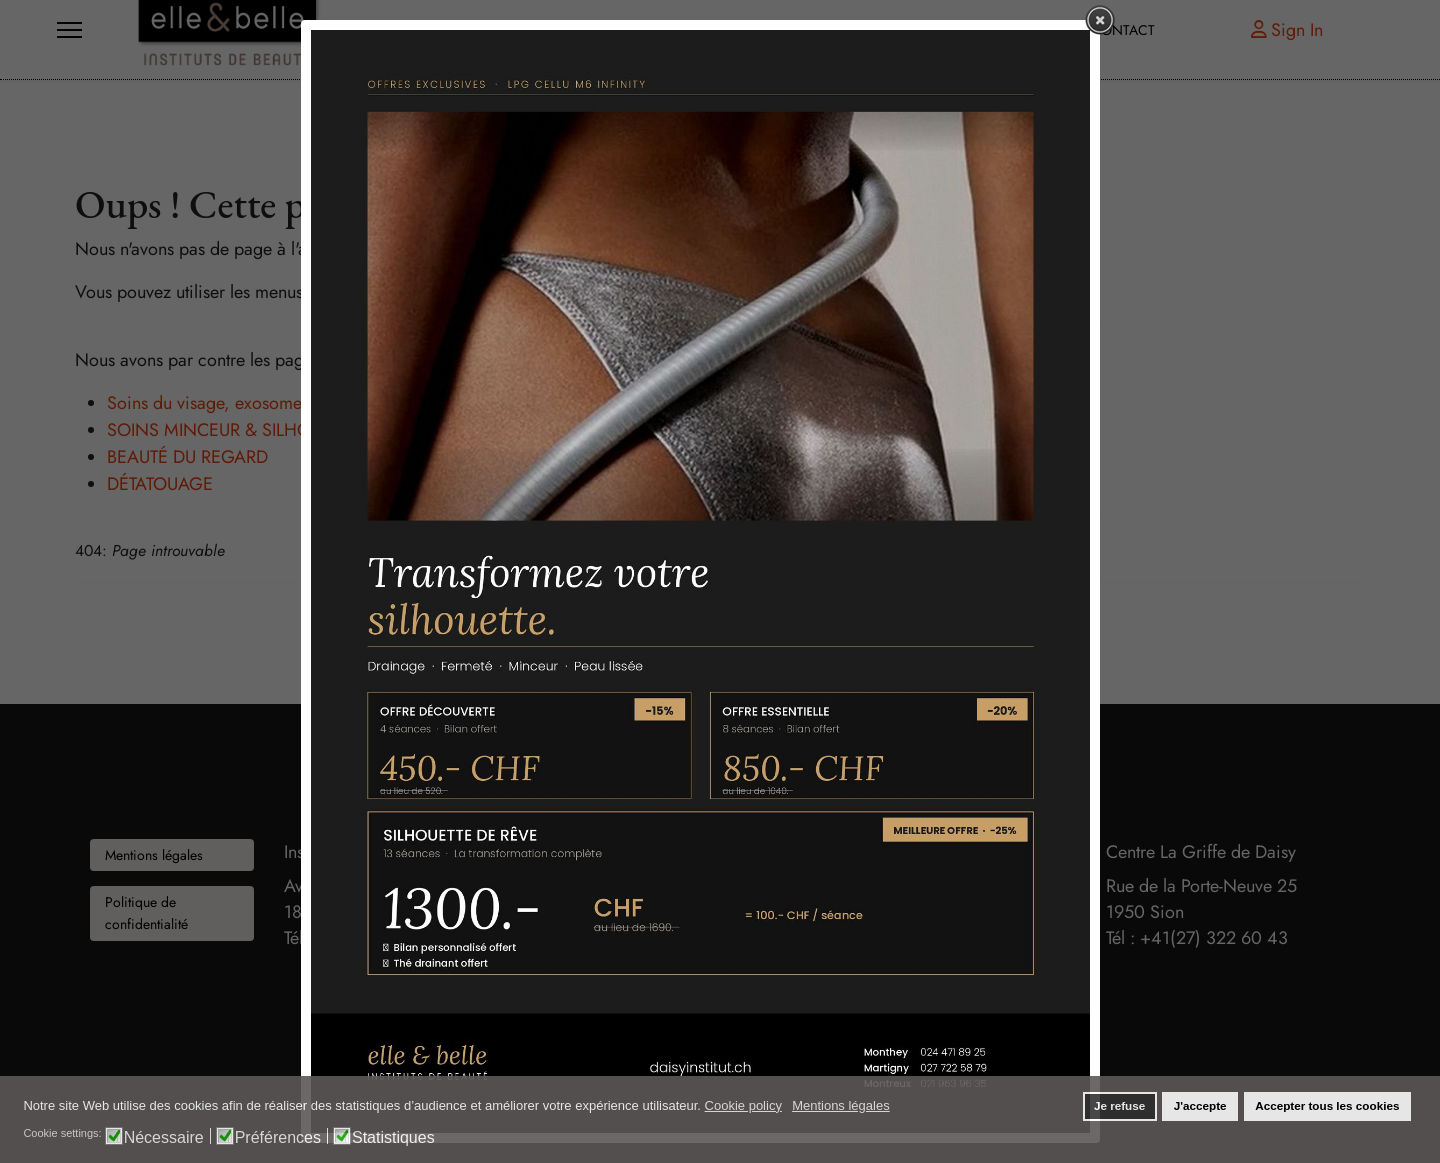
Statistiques (393, 1137)
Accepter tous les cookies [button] (1327, 1105)
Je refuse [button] (1119, 1105)
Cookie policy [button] (743, 1105)
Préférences (278, 1137)
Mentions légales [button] (841, 1105)
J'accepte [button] (1200, 1105)
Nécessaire (164, 1137)
